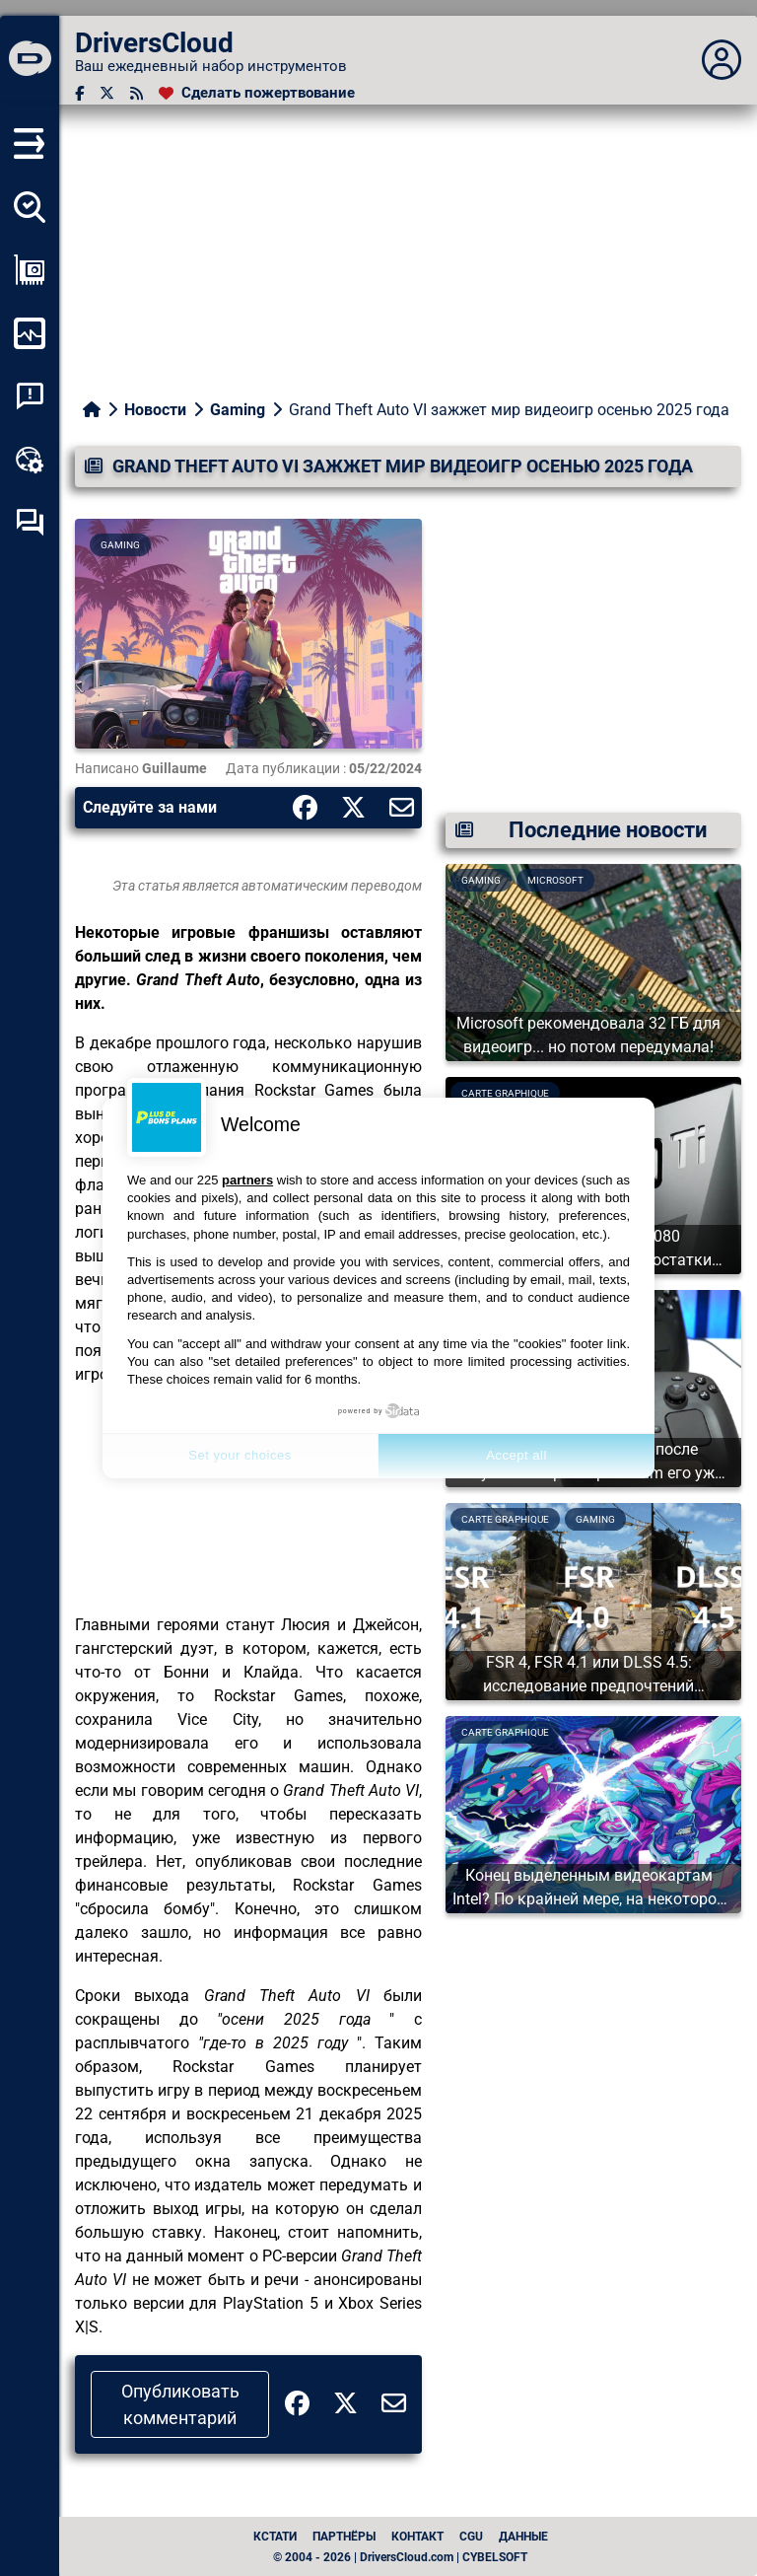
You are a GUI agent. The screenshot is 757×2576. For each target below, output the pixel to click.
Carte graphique (505, 1519)
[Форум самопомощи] (29, 522)
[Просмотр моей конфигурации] (29, 270)
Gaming (237, 409)
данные (523, 2536)
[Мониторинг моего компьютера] (29, 333)
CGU (471, 2536)
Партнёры (344, 2536)
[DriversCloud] (29, 60)
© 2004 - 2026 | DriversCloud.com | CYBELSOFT (400, 2557)
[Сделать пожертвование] (257, 93)
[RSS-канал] (136, 93)
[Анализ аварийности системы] (29, 396)
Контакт (417, 2536)
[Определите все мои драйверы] (29, 207)
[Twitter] (107, 93)
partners (247, 1180)
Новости (155, 409)
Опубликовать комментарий (180, 2404)
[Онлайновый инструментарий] (29, 459)
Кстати (275, 2536)
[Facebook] (79, 93)
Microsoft (555, 880)
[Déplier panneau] (721, 60)
